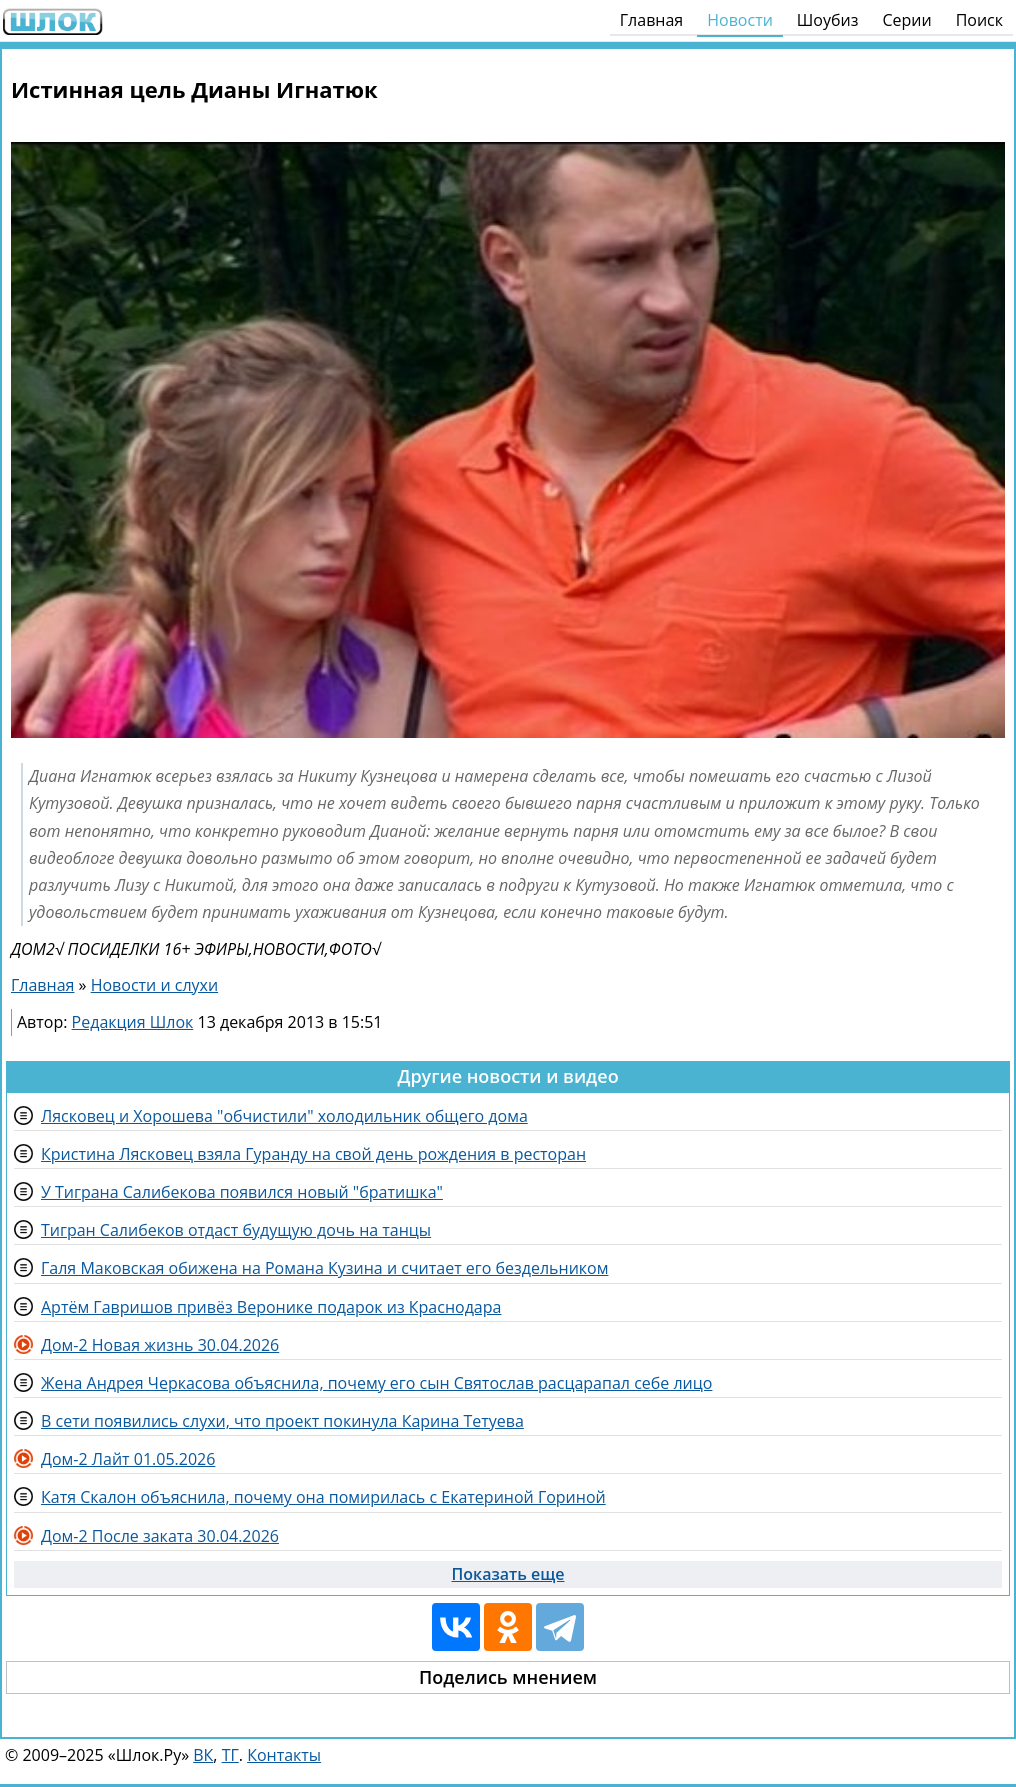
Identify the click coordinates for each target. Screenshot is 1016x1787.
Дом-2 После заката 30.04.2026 (160, 1536)
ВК (203, 1755)
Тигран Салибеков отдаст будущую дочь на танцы (236, 1230)
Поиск (979, 20)
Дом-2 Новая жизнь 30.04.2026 (160, 1345)
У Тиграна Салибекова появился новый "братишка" (242, 1192)
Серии (906, 20)
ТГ (230, 1755)
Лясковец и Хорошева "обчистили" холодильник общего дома (284, 1116)
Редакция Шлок (133, 1022)
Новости (740, 20)
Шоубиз (828, 20)
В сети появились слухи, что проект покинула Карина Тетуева (282, 1421)
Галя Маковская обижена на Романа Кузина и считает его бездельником (324, 1268)
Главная (651, 20)
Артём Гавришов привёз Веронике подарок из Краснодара (271, 1307)
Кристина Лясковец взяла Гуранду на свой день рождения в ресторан (313, 1154)
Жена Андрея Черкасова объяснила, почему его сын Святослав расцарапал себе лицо (376, 1383)
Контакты (284, 1755)
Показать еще (508, 1574)
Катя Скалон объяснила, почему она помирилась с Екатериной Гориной (323, 1497)
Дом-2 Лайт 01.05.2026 (128, 1459)
